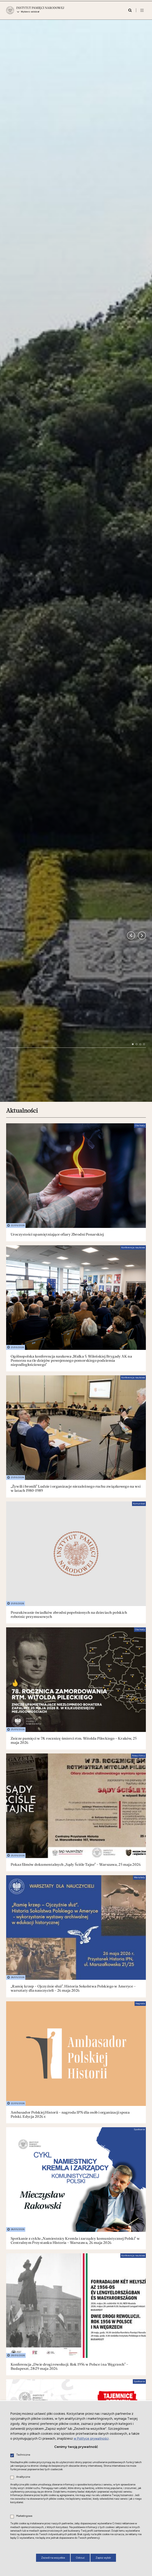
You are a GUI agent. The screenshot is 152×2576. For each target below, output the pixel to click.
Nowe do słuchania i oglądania (45, 2075)
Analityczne (23, 2477)
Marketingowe (24, 2516)
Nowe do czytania (29, 2374)
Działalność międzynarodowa (45, 1873)
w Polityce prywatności (91, 2438)
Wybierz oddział (30, 11)
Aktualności (22, 336)
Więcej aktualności (127, 1852)
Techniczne (23, 2455)
